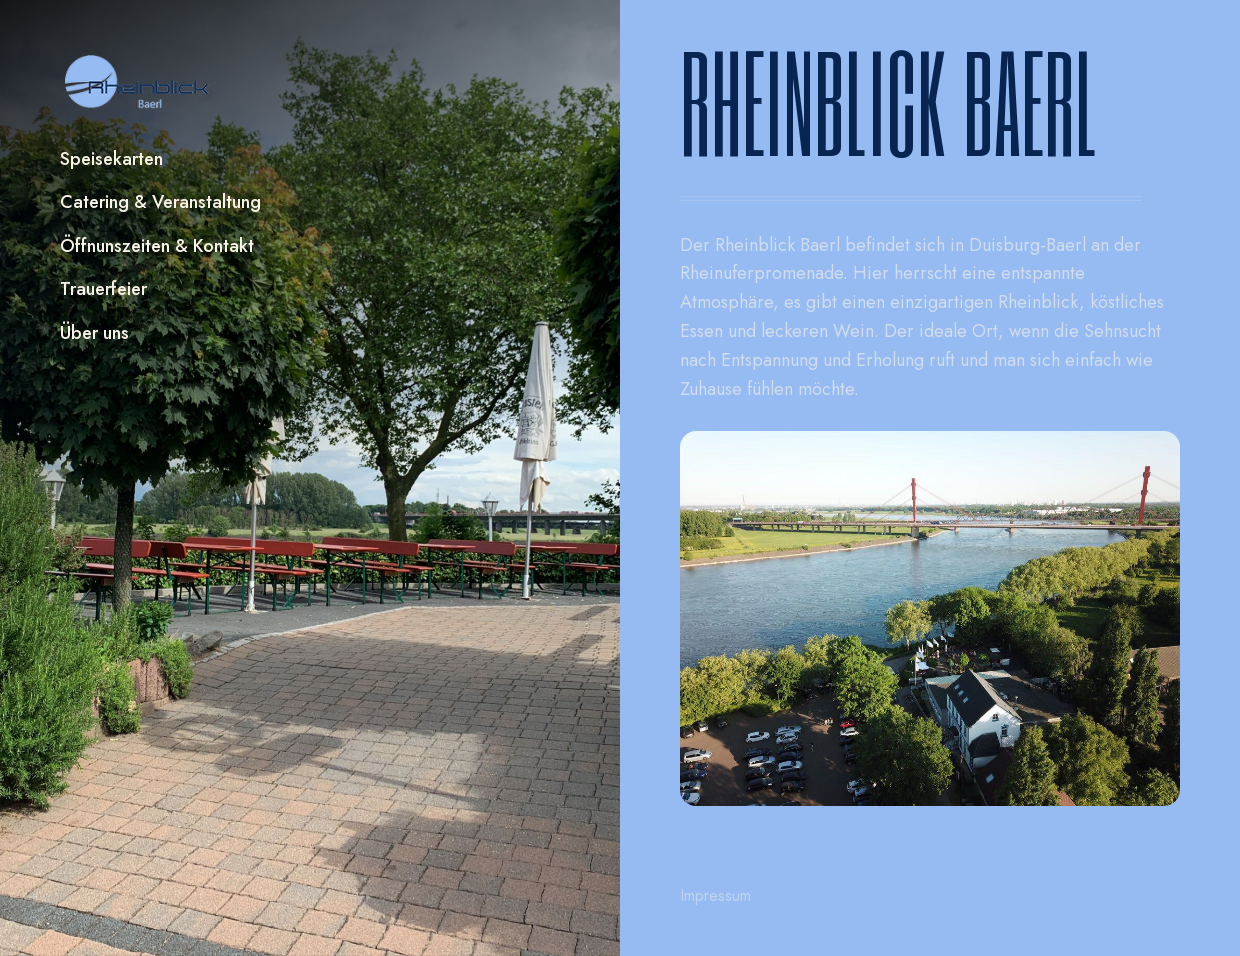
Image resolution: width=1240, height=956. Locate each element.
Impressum (715, 895)
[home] (138, 82)
